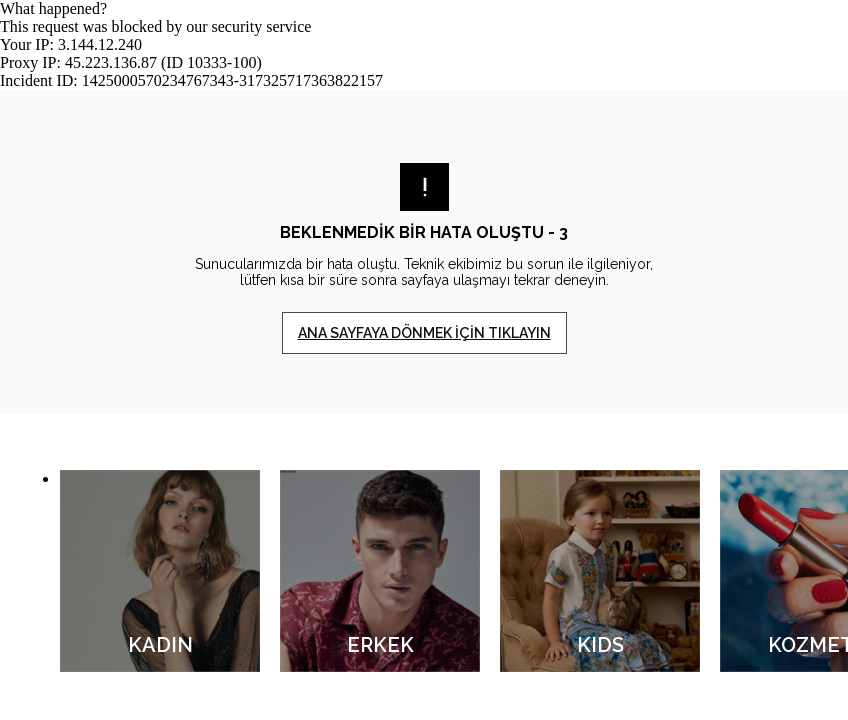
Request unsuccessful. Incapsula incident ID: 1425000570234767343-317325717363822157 (424, 360)
